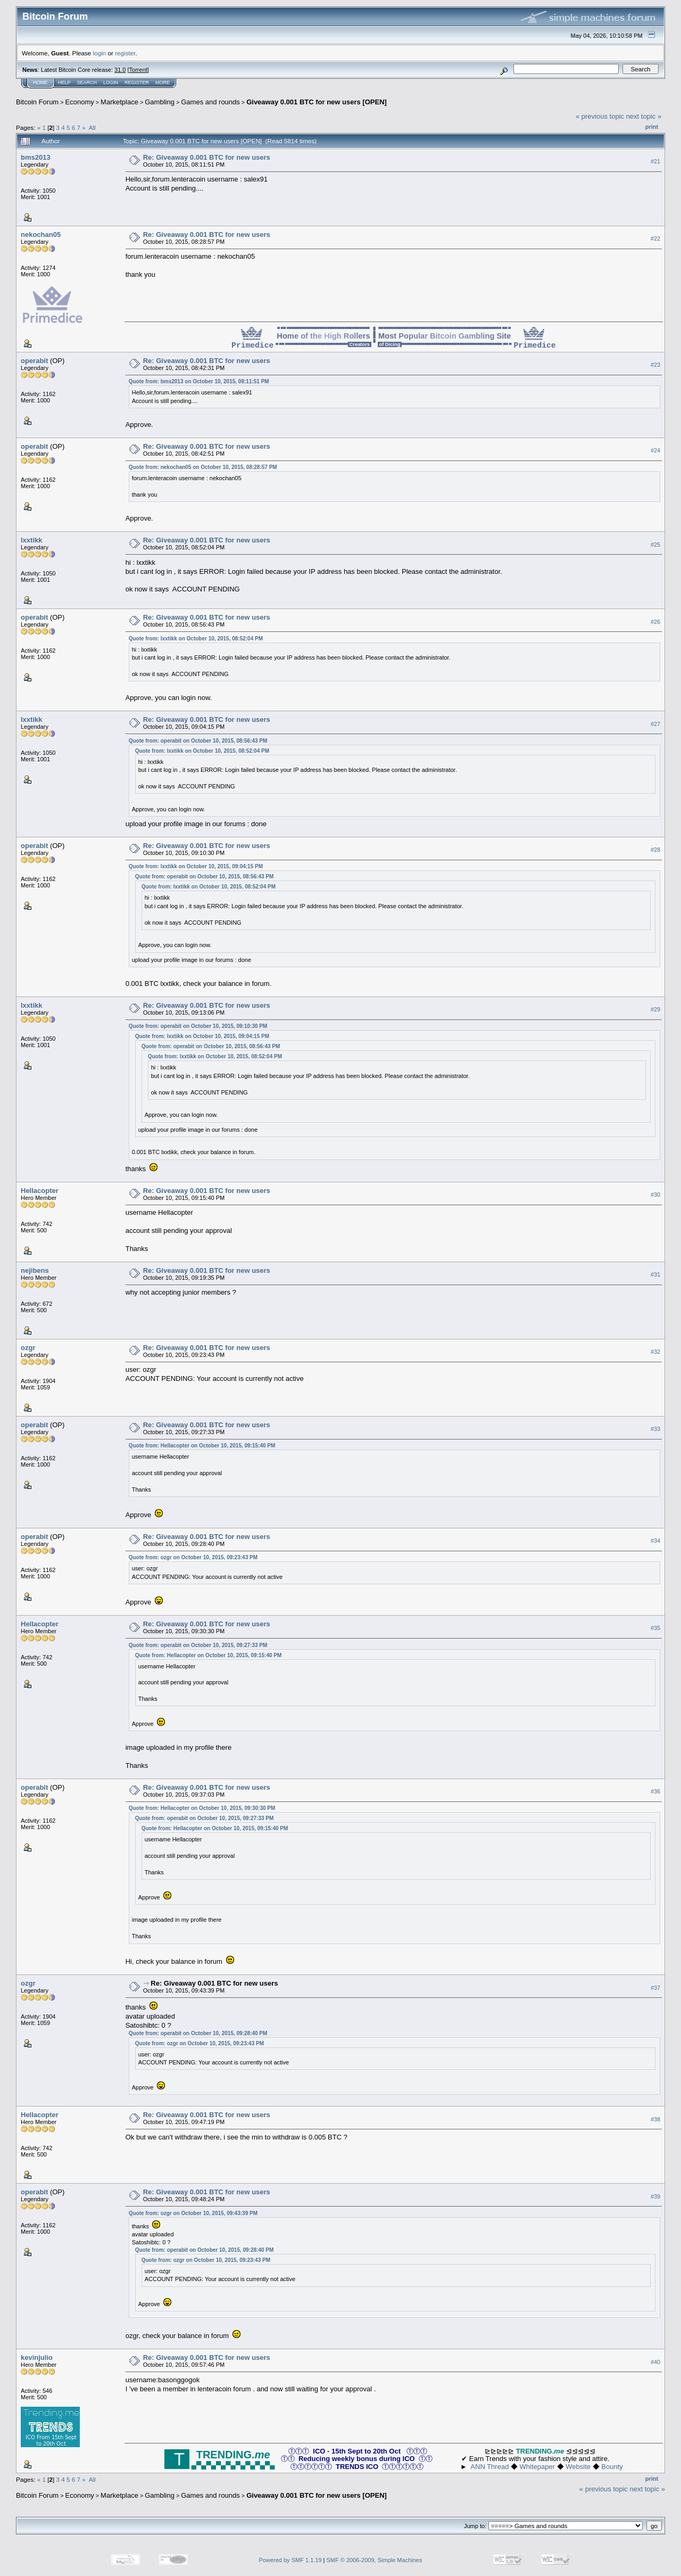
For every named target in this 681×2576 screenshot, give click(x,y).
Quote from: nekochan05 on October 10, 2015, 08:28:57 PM (203, 467)
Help (64, 82)
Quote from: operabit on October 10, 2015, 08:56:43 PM (198, 741)
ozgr (28, 1348)
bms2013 (36, 157)
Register (136, 82)
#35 (655, 1628)
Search (87, 82)
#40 (655, 2362)
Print (651, 127)
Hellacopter (40, 1191)
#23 (655, 364)
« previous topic (600, 116)
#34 (655, 1541)
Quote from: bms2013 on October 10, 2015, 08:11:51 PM (199, 381)
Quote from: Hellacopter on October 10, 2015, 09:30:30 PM (202, 1808)
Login (110, 82)
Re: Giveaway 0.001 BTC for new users (206, 157)
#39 (655, 2196)
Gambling (160, 102)
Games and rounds (210, 102)
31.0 (120, 70)
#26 (655, 622)
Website (578, 2467)
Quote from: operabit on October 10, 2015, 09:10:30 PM (198, 1026)
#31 (655, 1274)
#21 (655, 161)
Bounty (611, 2467)
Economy (79, 102)
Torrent (138, 70)
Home (40, 82)
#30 (655, 1194)
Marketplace (119, 102)
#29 (655, 1009)
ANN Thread (489, 2467)
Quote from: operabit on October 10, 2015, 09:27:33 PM (198, 1645)
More (162, 82)
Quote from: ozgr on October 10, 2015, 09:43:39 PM (193, 2213)
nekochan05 (41, 234)
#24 (655, 450)
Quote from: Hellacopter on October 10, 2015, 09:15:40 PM (202, 1446)
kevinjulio (37, 2357)
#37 (655, 1988)
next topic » (644, 116)
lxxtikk (31, 540)
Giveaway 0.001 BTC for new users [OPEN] (316, 102)
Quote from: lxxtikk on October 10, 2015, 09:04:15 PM (196, 866)
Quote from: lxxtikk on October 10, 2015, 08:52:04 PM (196, 638)
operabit (34, 361)
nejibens (35, 1270)
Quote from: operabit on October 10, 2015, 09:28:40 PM (198, 2033)
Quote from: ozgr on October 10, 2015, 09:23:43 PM (193, 1557)
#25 (655, 544)
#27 (655, 724)
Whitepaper (537, 2467)
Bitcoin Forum (37, 102)
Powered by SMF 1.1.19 (290, 2560)
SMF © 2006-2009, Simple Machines (374, 2560)
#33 (655, 1429)
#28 (655, 849)
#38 (655, 2119)
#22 (655, 238)
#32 (655, 1351)
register (125, 53)
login (99, 53)
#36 (655, 1791)
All (92, 127)
